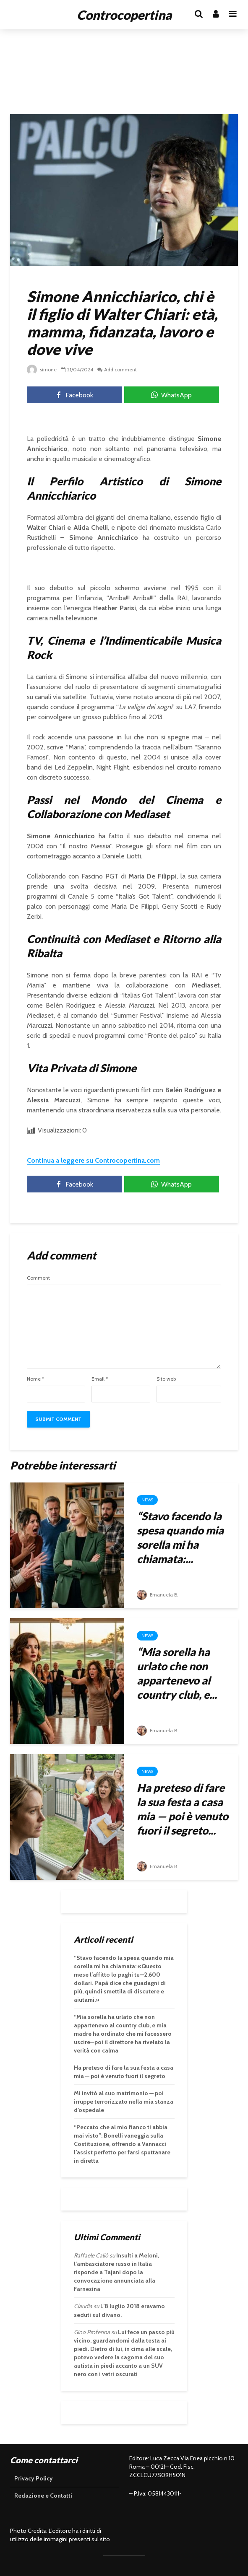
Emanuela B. (158, 1594)
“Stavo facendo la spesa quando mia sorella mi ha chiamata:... (180, 1537)
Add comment (120, 369)
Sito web (166, 1378)
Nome (35, 1378)
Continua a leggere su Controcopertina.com (93, 1160)
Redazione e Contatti (43, 2495)
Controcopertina (124, 14)
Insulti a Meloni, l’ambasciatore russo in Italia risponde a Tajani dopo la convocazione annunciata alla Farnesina (116, 2272)
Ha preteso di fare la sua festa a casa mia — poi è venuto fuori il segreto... (182, 1809)
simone (42, 369)
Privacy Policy (33, 2478)
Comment (38, 1277)
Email (99, 1378)
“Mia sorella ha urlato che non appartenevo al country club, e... (177, 1673)
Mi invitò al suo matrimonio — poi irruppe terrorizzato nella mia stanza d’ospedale (123, 2101)
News (147, 1500)
